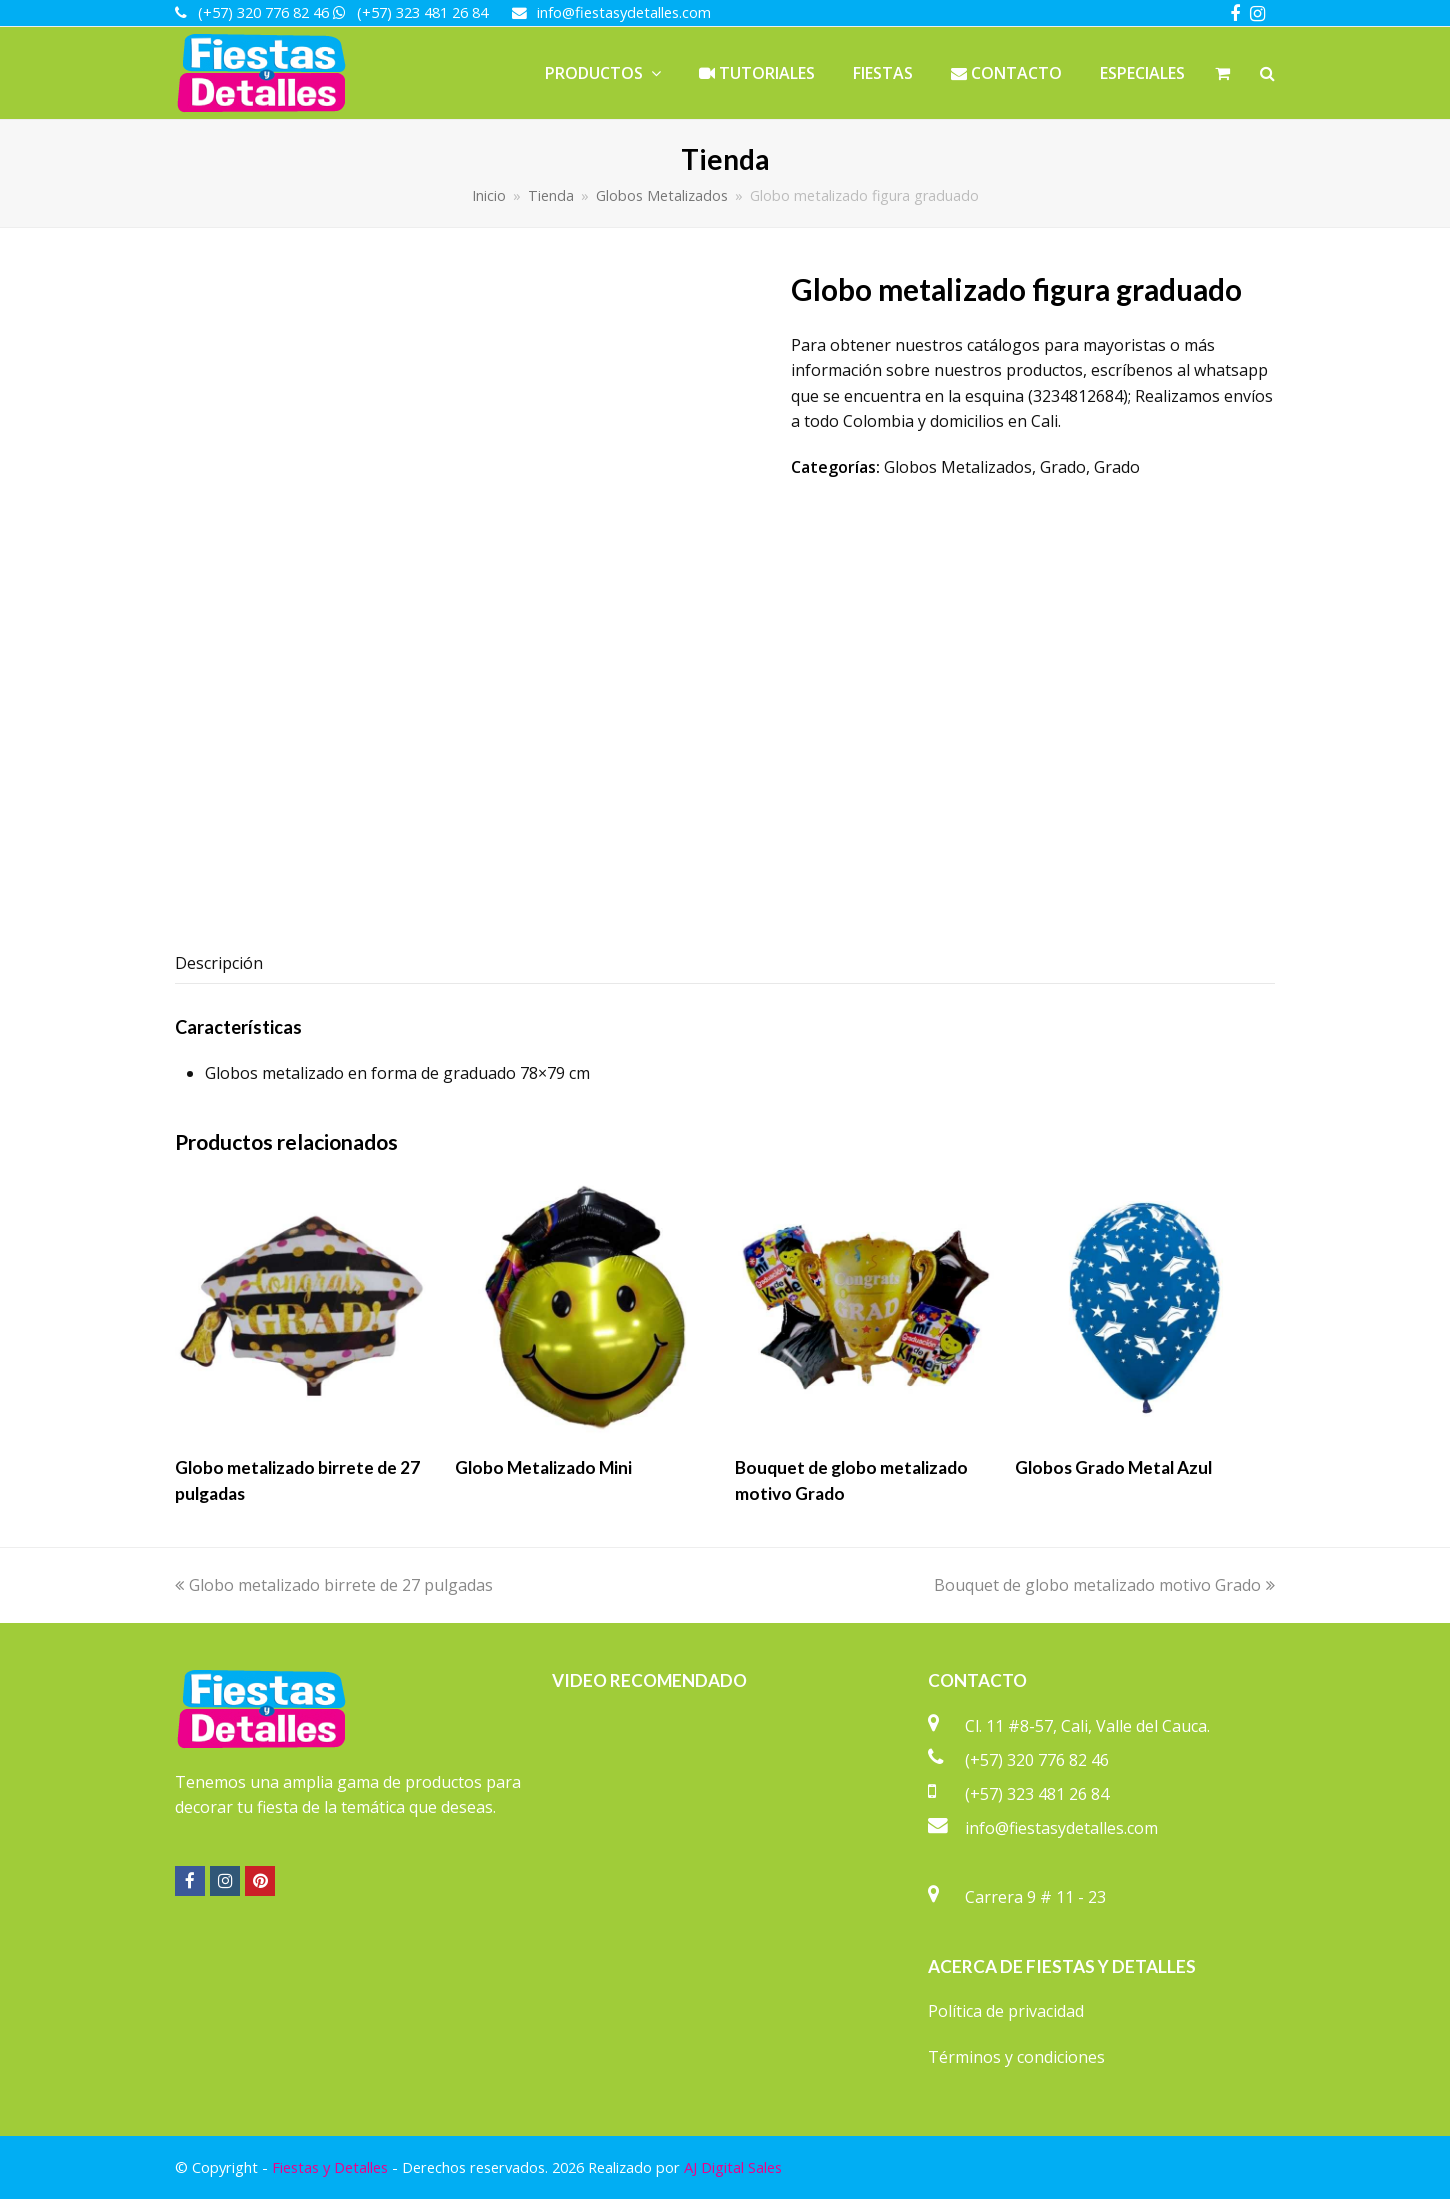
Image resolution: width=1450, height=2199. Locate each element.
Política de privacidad (1006, 2011)
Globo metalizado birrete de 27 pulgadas (334, 1585)
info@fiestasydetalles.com (1061, 1828)
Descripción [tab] (219, 963)
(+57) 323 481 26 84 (1037, 1794)
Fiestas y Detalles (330, 2167)
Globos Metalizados (958, 467)
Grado (1063, 467)
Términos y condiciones (1016, 2057)
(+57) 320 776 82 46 (1037, 1760)
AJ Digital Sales (733, 2167)
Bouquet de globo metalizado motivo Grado (1104, 1585)
